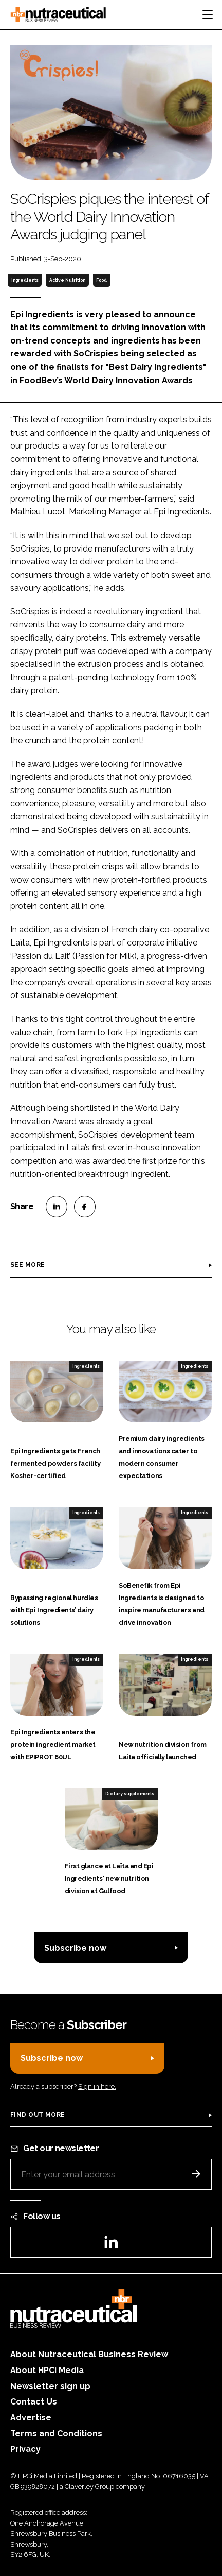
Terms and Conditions (56, 2433)
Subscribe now (75, 1948)
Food (101, 280)
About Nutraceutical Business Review (89, 2354)
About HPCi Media (47, 2370)
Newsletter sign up (50, 2386)
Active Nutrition (67, 280)
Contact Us (33, 2402)
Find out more (37, 2114)
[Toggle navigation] (207, 14)
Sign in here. (97, 2086)
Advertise (30, 2418)
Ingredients (25, 280)
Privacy (25, 2449)
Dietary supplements (129, 1793)
